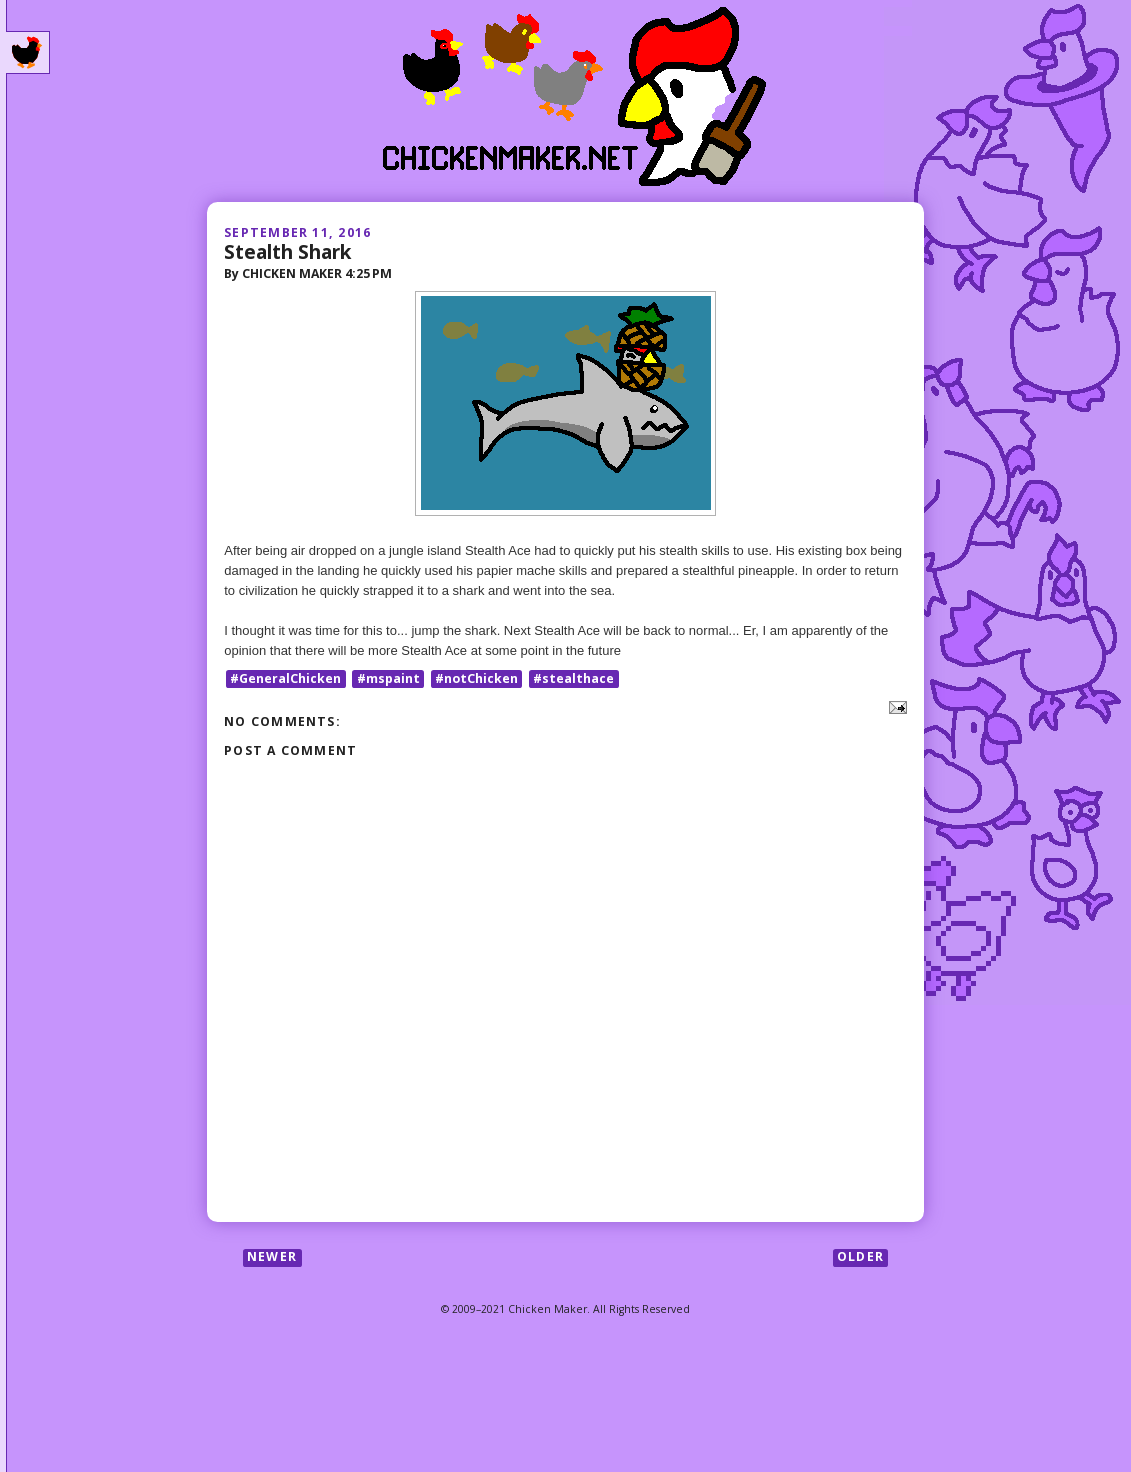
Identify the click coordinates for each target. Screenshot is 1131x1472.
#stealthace (573, 678)
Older (860, 1257)
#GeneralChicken (285, 678)
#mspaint (388, 678)
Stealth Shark (287, 251)
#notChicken (476, 678)
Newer (272, 1257)
